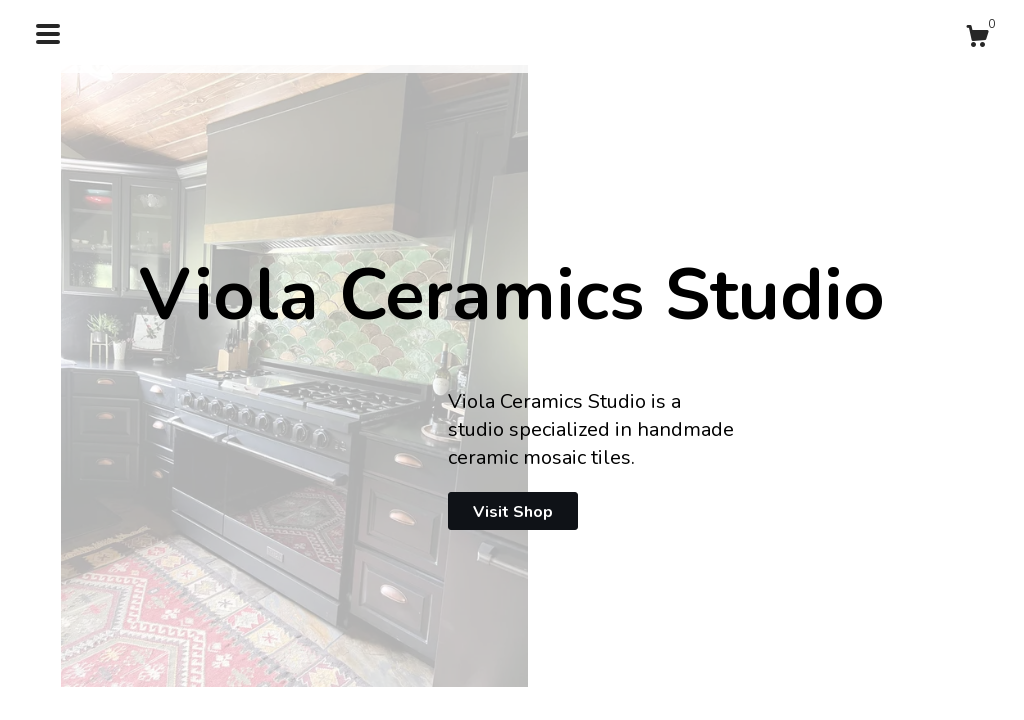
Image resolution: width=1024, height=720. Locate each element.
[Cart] (977, 39)
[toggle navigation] (48, 34)
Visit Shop (513, 512)
